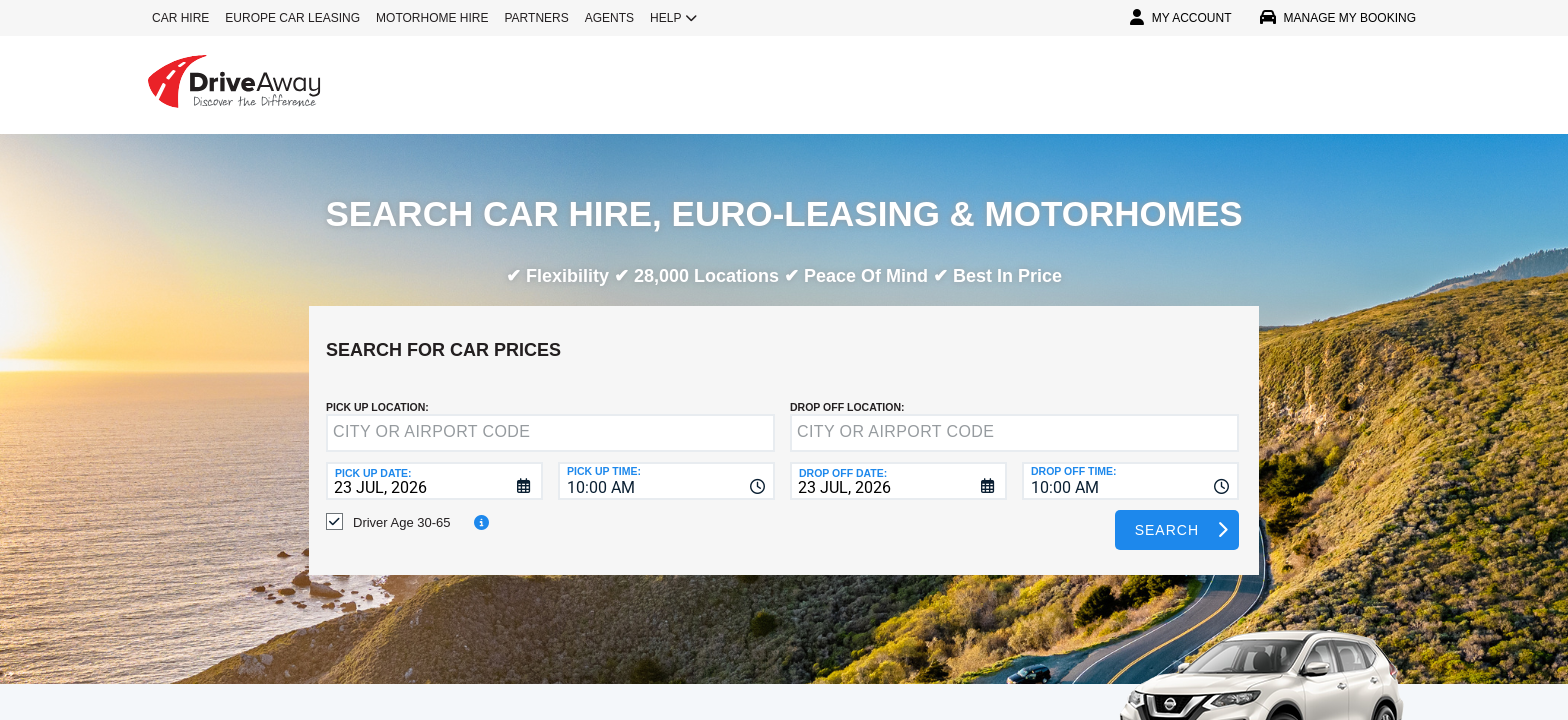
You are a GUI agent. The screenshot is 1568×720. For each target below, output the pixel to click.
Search (1167, 515)
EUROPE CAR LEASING (292, 18)
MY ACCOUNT (1181, 18)
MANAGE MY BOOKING (1338, 18)
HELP (673, 18)
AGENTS (609, 18)
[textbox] (550, 418)
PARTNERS (537, 18)
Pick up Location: (377, 392)
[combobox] (666, 466)
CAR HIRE (180, 18)
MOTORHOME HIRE (432, 18)
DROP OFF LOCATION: (847, 392)
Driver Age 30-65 (402, 507)
